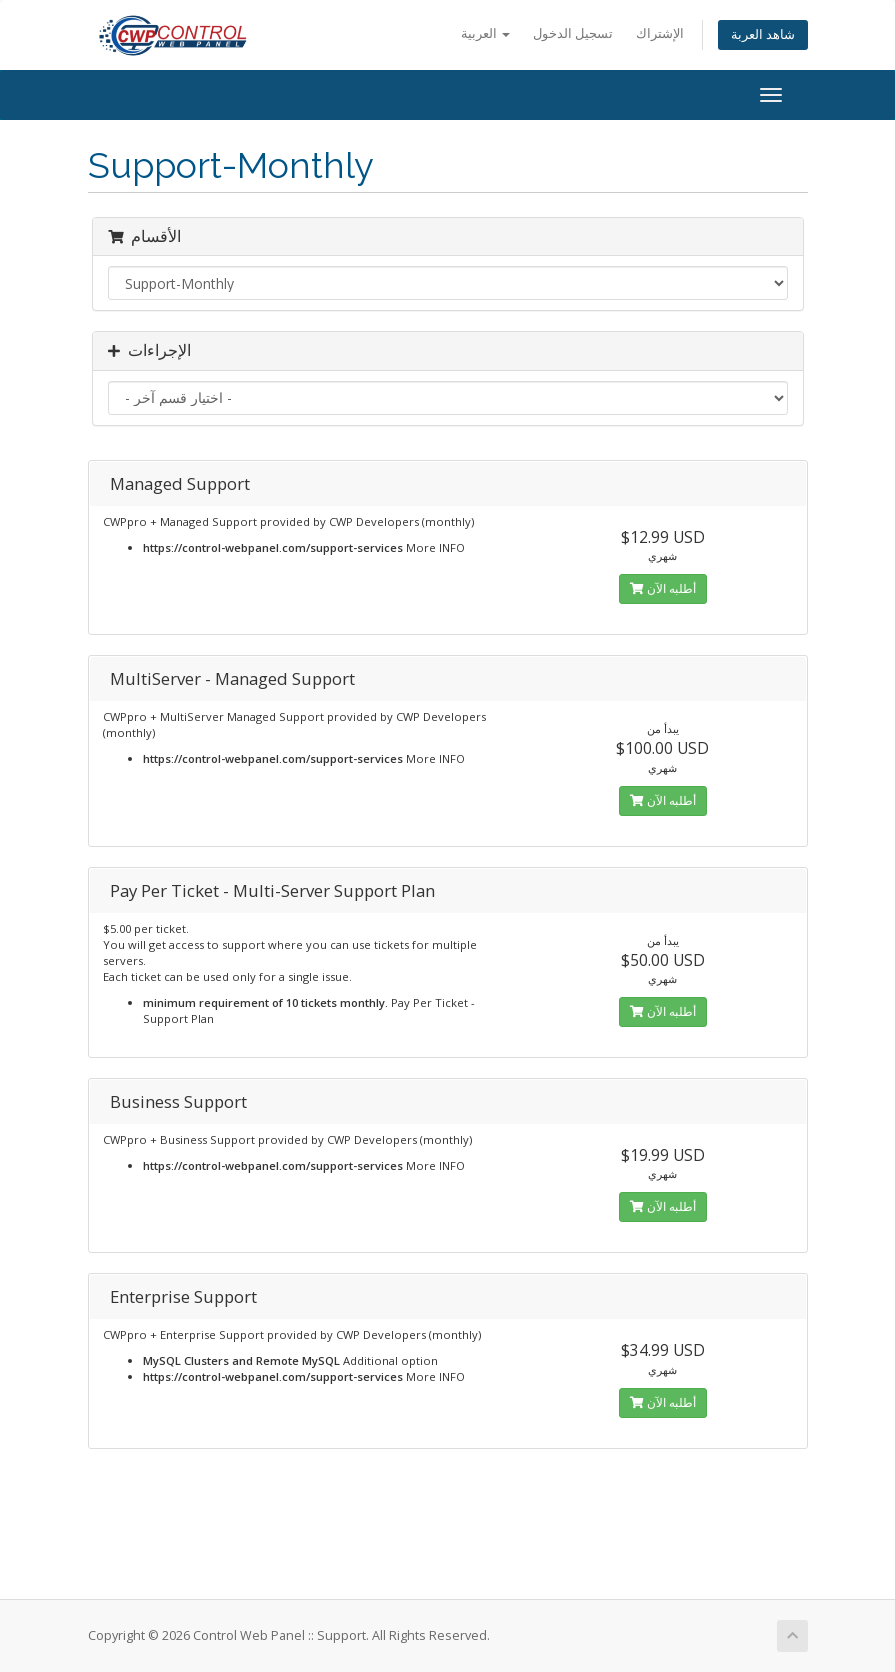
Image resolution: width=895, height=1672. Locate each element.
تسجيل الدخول (573, 33)
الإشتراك (660, 33)
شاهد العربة (763, 34)
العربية (485, 33)
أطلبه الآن (663, 588)
